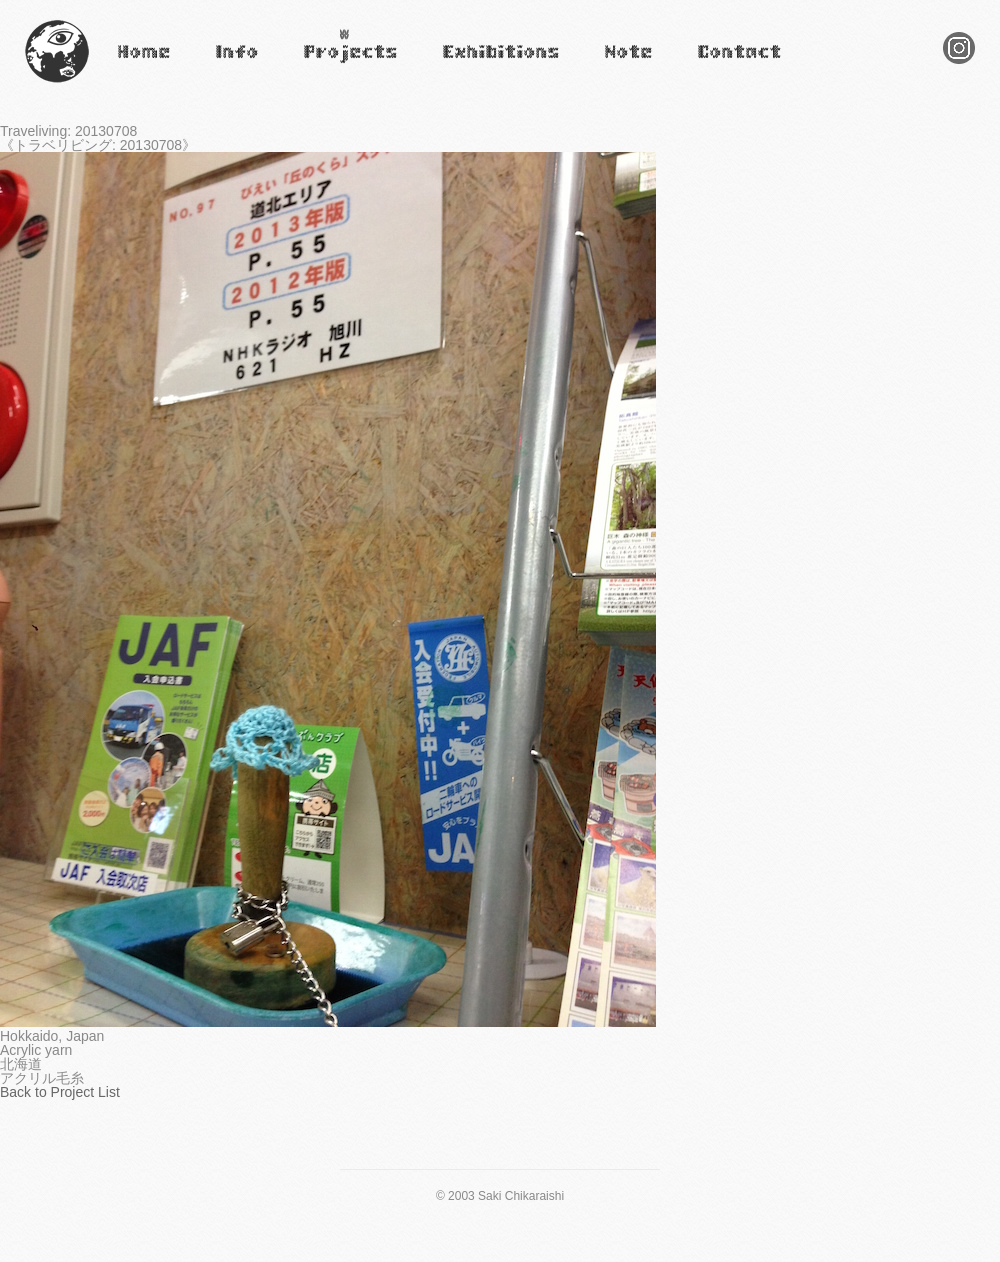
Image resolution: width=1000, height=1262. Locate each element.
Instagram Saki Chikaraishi (959, 63)
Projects (325, 65)
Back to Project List (60, 1092)
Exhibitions (473, 65)
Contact (718, 65)
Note (616, 65)
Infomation (236, 65)
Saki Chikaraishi (57, 83)
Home (132, 65)
